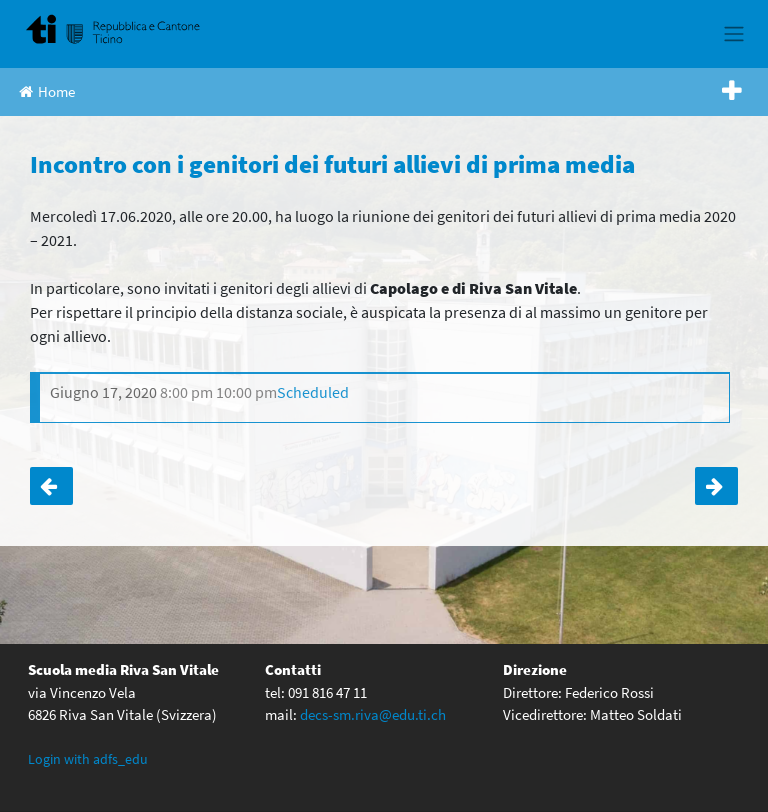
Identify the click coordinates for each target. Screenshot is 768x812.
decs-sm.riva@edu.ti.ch (373, 714)
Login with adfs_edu (88, 759)
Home (47, 91)
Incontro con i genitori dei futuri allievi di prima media (51, 486)
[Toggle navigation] (733, 34)
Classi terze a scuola (716, 486)
